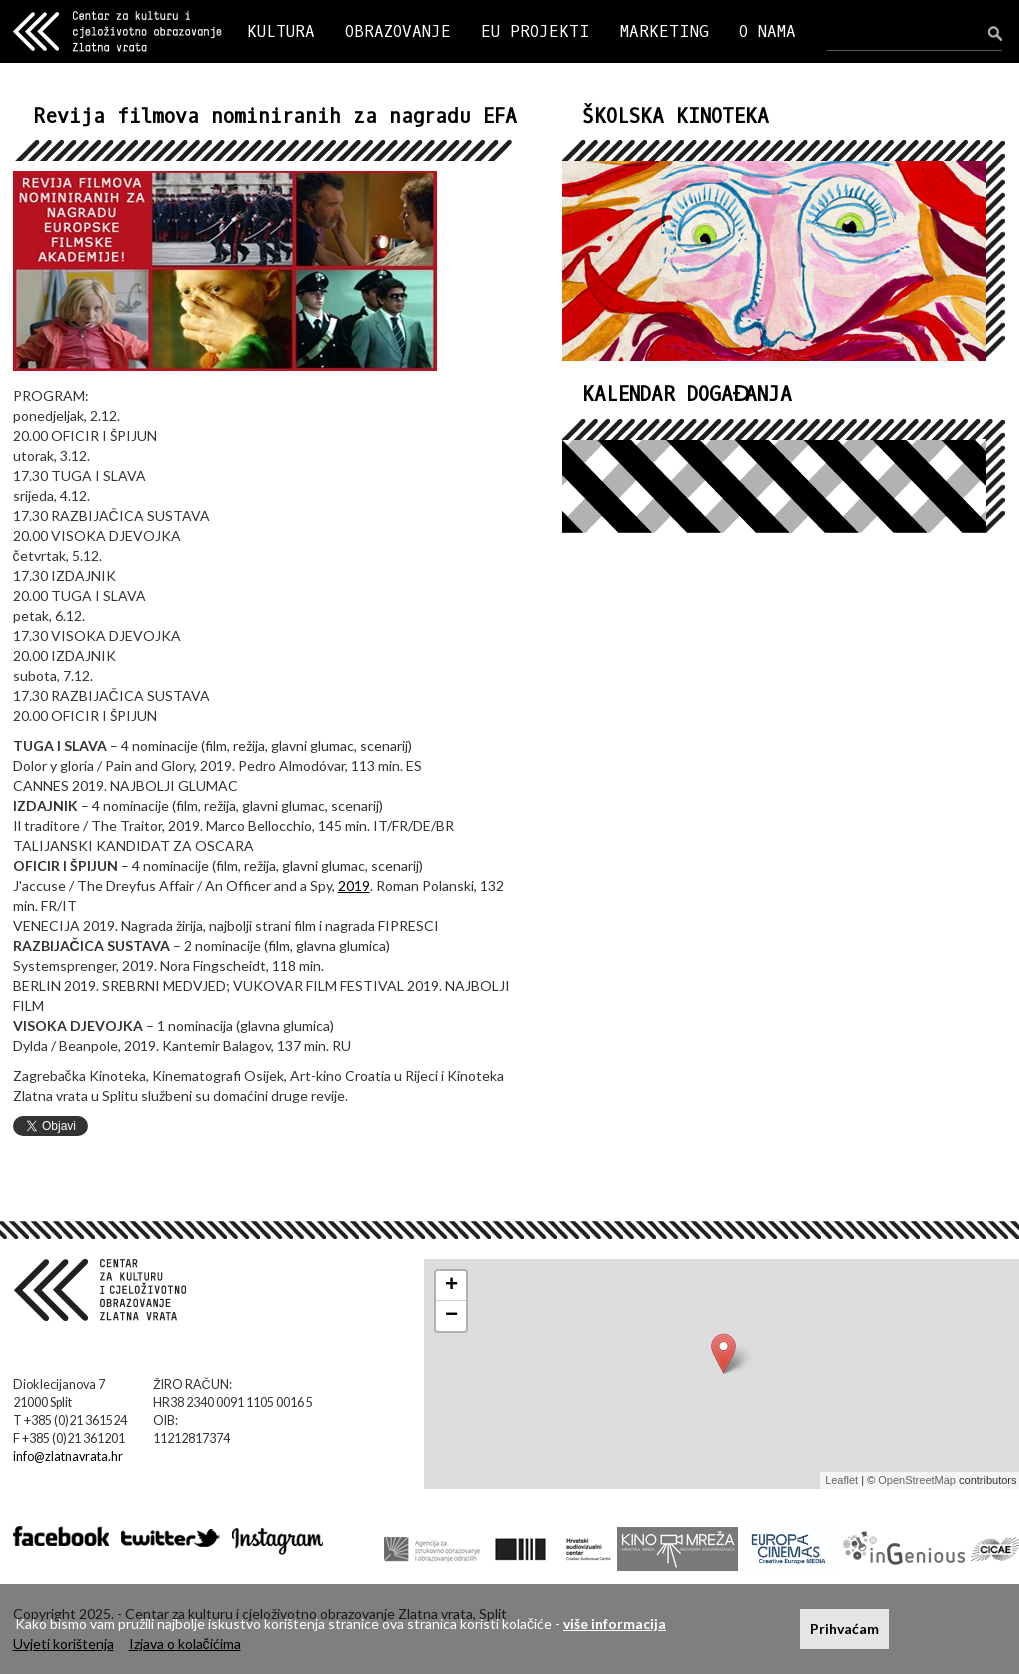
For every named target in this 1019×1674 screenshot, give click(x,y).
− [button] (451, 1316)
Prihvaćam (844, 1628)
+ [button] (451, 1286)
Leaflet (841, 1480)
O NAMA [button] (767, 31)
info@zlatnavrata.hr (68, 1456)
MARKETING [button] (664, 31)
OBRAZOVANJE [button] (398, 31)
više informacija (614, 1623)
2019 (354, 885)
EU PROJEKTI (535, 31)
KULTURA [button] (281, 31)
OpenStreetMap (917, 1480)
